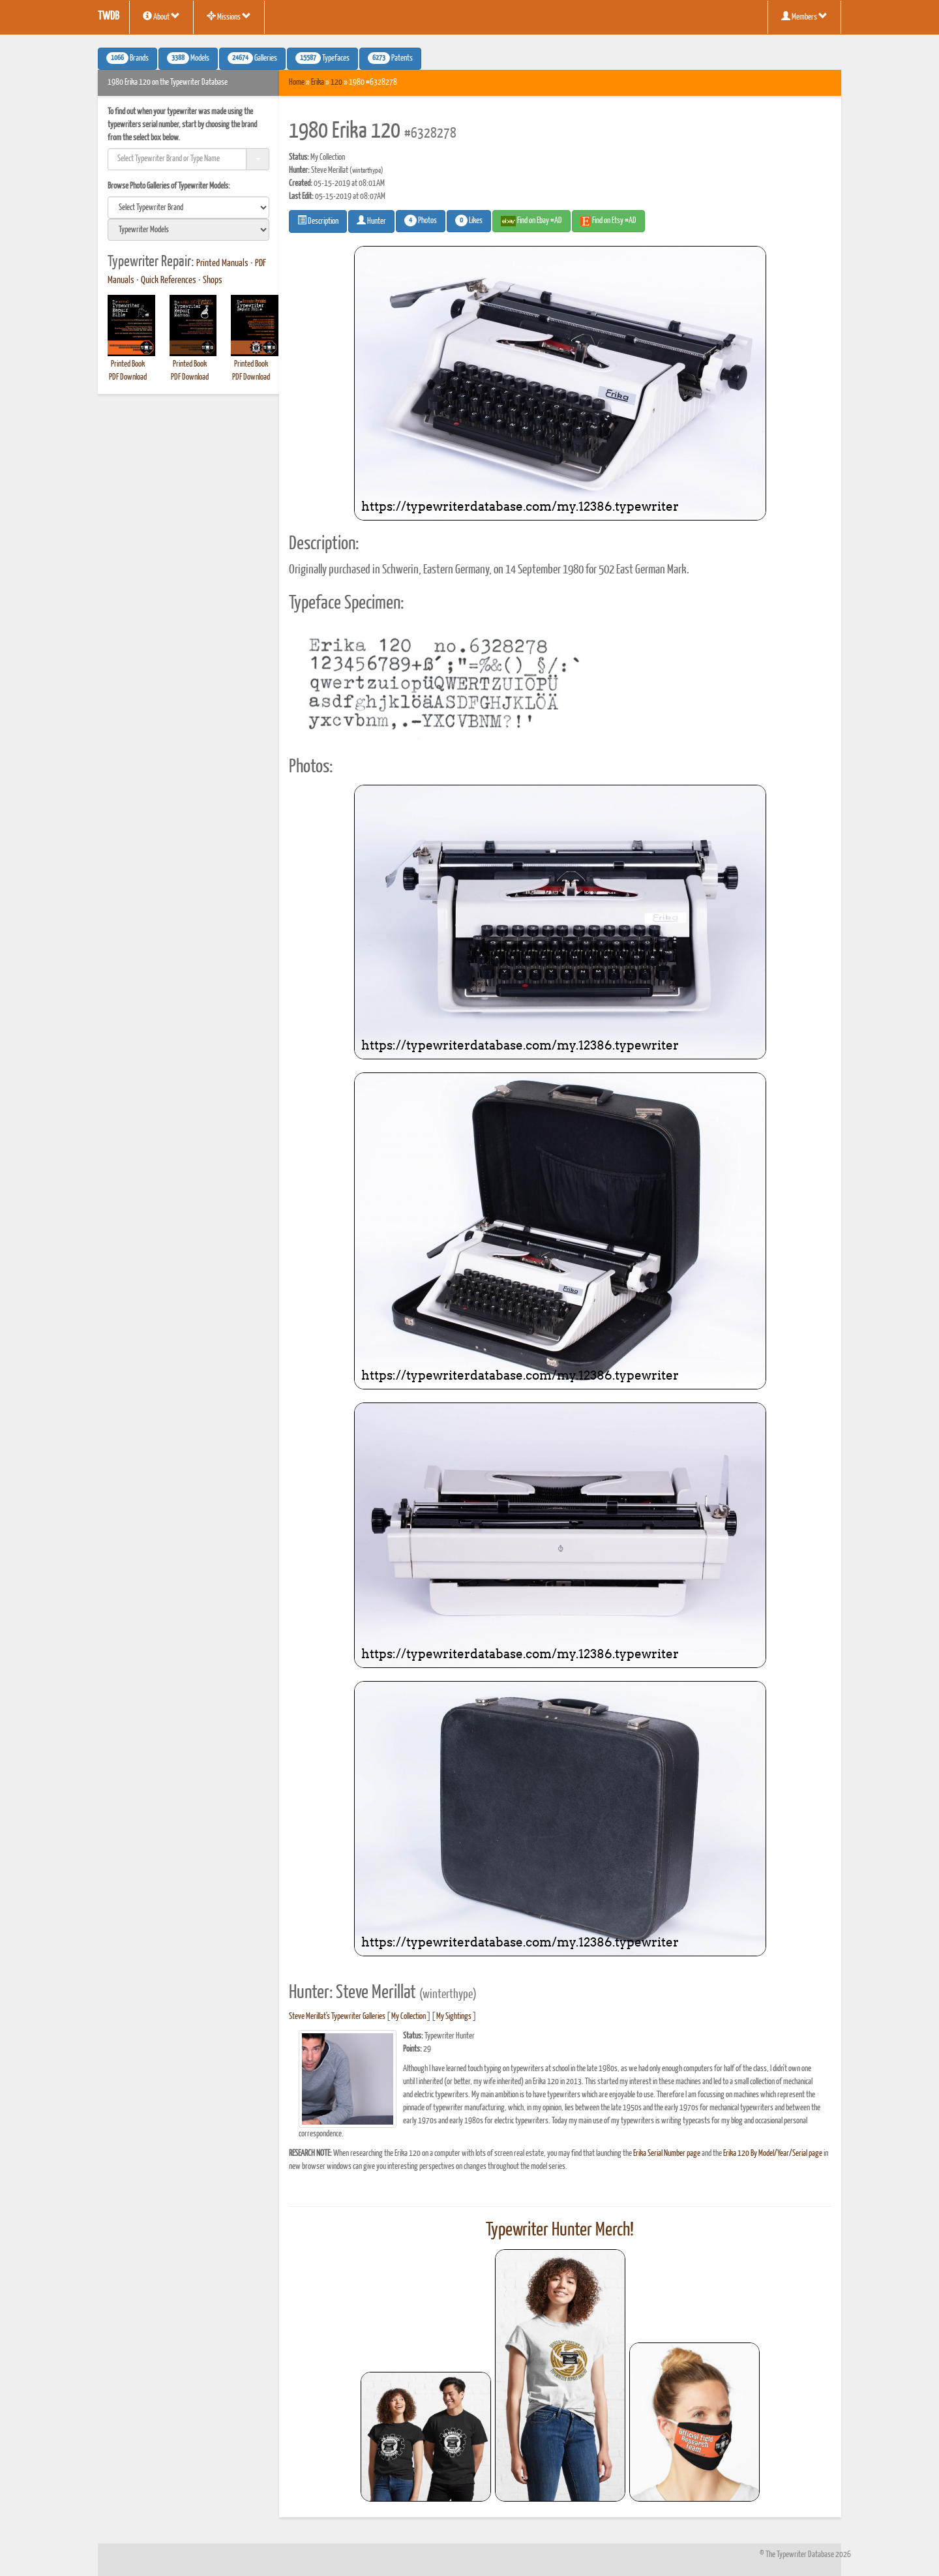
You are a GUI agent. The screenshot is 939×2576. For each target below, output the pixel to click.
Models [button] (188, 58)
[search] (188, 207)
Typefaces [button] (322, 58)
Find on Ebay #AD (531, 221)
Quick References (168, 280)
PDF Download (128, 377)
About (161, 16)
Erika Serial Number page (666, 2153)
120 (336, 82)
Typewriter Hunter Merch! (560, 2230)
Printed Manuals (222, 263)
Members (804, 16)
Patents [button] (390, 58)
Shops (212, 280)
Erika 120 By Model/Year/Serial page (772, 2153)
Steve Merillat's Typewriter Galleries (337, 2016)
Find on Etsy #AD (608, 221)
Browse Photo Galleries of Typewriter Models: (169, 186)
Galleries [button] (252, 58)
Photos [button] (420, 220)
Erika (317, 82)
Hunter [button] (371, 220)
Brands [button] (127, 58)
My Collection (408, 2016)
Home (297, 82)
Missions (229, 16)
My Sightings (453, 2016)
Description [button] (317, 220)
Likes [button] (469, 220)
